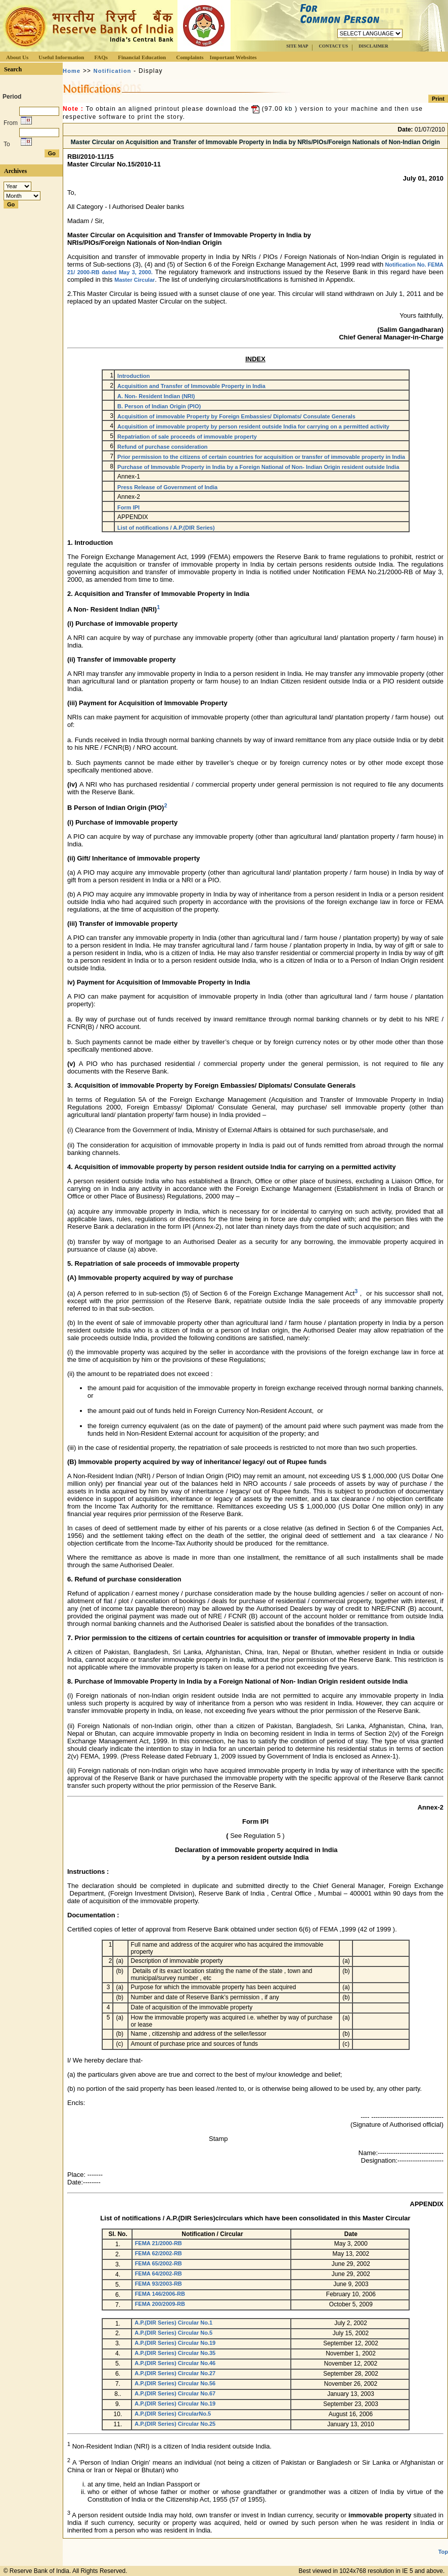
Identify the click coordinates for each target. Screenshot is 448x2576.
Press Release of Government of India (167, 487)
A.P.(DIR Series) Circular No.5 (173, 2333)
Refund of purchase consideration (162, 447)
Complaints (189, 57)
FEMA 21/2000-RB (158, 2243)
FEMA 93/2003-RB (158, 2284)
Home (71, 71)
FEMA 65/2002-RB (158, 2263)
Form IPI (128, 507)
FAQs (101, 57)
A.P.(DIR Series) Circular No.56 (175, 2383)
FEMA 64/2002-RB (158, 2273)
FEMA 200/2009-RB (160, 2304)
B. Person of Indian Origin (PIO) (159, 406)
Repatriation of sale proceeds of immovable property (187, 437)
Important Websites (233, 57)
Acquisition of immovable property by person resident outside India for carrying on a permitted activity (253, 426)
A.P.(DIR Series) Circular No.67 (175, 2393)
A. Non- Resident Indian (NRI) (156, 396)
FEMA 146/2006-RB (160, 2294)
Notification (112, 71)
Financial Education (142, 57)
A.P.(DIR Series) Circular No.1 (173, 2323)
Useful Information (61, 57)
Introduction (133, 376)
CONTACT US (333, 46)
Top (443, 2552)
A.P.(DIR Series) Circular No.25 (175, 2424)
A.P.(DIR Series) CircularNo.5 (173, 2414)
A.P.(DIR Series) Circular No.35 (175, 2353)
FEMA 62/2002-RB (158, 2253)
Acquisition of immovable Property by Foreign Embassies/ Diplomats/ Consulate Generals (236, 416)
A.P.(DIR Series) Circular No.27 (175, 2373)
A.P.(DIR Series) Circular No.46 (175, 2363)
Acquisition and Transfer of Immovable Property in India (191, 386)
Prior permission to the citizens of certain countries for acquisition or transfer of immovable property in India (261, 457)
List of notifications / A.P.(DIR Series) (166, 528)
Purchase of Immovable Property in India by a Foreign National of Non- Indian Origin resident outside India (258, 467)
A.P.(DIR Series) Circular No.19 (175, 2343)
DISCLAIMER (373, 46)
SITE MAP (297, 46)
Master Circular (134, 280)
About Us (17, 57)
